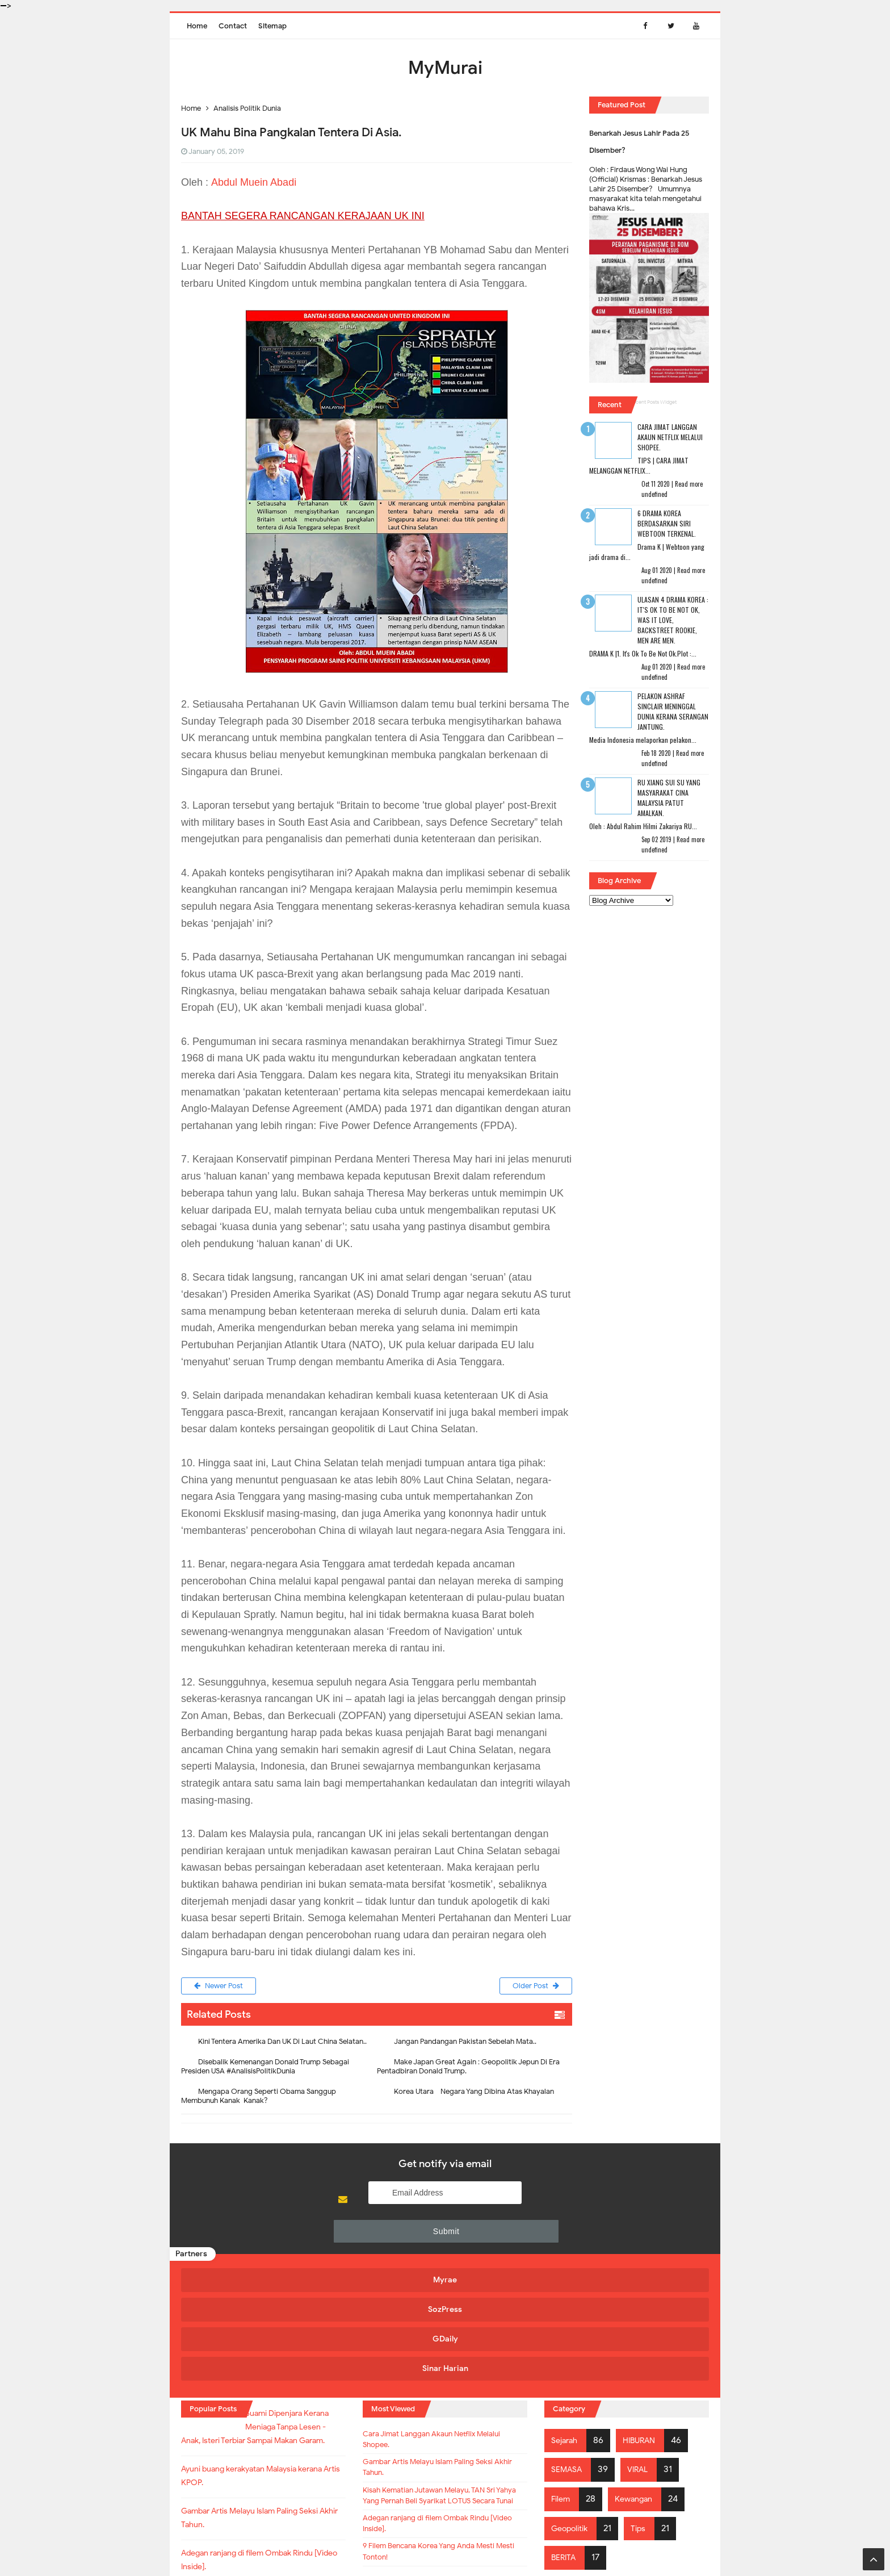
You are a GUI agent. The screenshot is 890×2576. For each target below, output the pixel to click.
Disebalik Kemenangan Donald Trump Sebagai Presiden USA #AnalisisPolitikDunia (265, 2069)
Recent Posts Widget (653, 402)
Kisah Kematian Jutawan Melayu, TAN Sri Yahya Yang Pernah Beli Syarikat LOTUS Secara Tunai (440, 2395)
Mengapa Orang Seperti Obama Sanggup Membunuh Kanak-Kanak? (258, 2098)
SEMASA (569, 2348)
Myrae (244, 2253)
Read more (689, 483)
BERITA (565, 2436)
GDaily (507, 2253)
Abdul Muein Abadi (253, 182)
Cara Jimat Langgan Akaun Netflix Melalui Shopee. (670, 437)
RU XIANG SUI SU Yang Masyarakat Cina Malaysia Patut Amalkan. (668, 797)
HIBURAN (646, 2319)
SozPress (376, 2253)
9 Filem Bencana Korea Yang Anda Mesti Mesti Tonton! (434, 2469)
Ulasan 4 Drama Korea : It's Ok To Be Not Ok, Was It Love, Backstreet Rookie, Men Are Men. (672, 620)
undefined (654, 494)
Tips (647, 2407)
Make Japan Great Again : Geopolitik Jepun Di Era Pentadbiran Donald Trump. (468, 2069)
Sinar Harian (639, 2253)
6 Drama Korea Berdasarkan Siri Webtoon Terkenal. (666, 523)
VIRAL (644, 2348)
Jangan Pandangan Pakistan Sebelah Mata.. (465, 2044)
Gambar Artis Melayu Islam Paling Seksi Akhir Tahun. (444, 2355)
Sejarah (566, 2319)
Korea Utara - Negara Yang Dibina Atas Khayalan (474, 2094)
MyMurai (444, 2544)
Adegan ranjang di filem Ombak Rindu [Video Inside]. (442, 2435)
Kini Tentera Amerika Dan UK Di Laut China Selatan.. (282, 2044)
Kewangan (640, 2377)
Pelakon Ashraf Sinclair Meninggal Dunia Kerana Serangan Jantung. (672, 711)
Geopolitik (573, 2407)
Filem (562, 2377)
